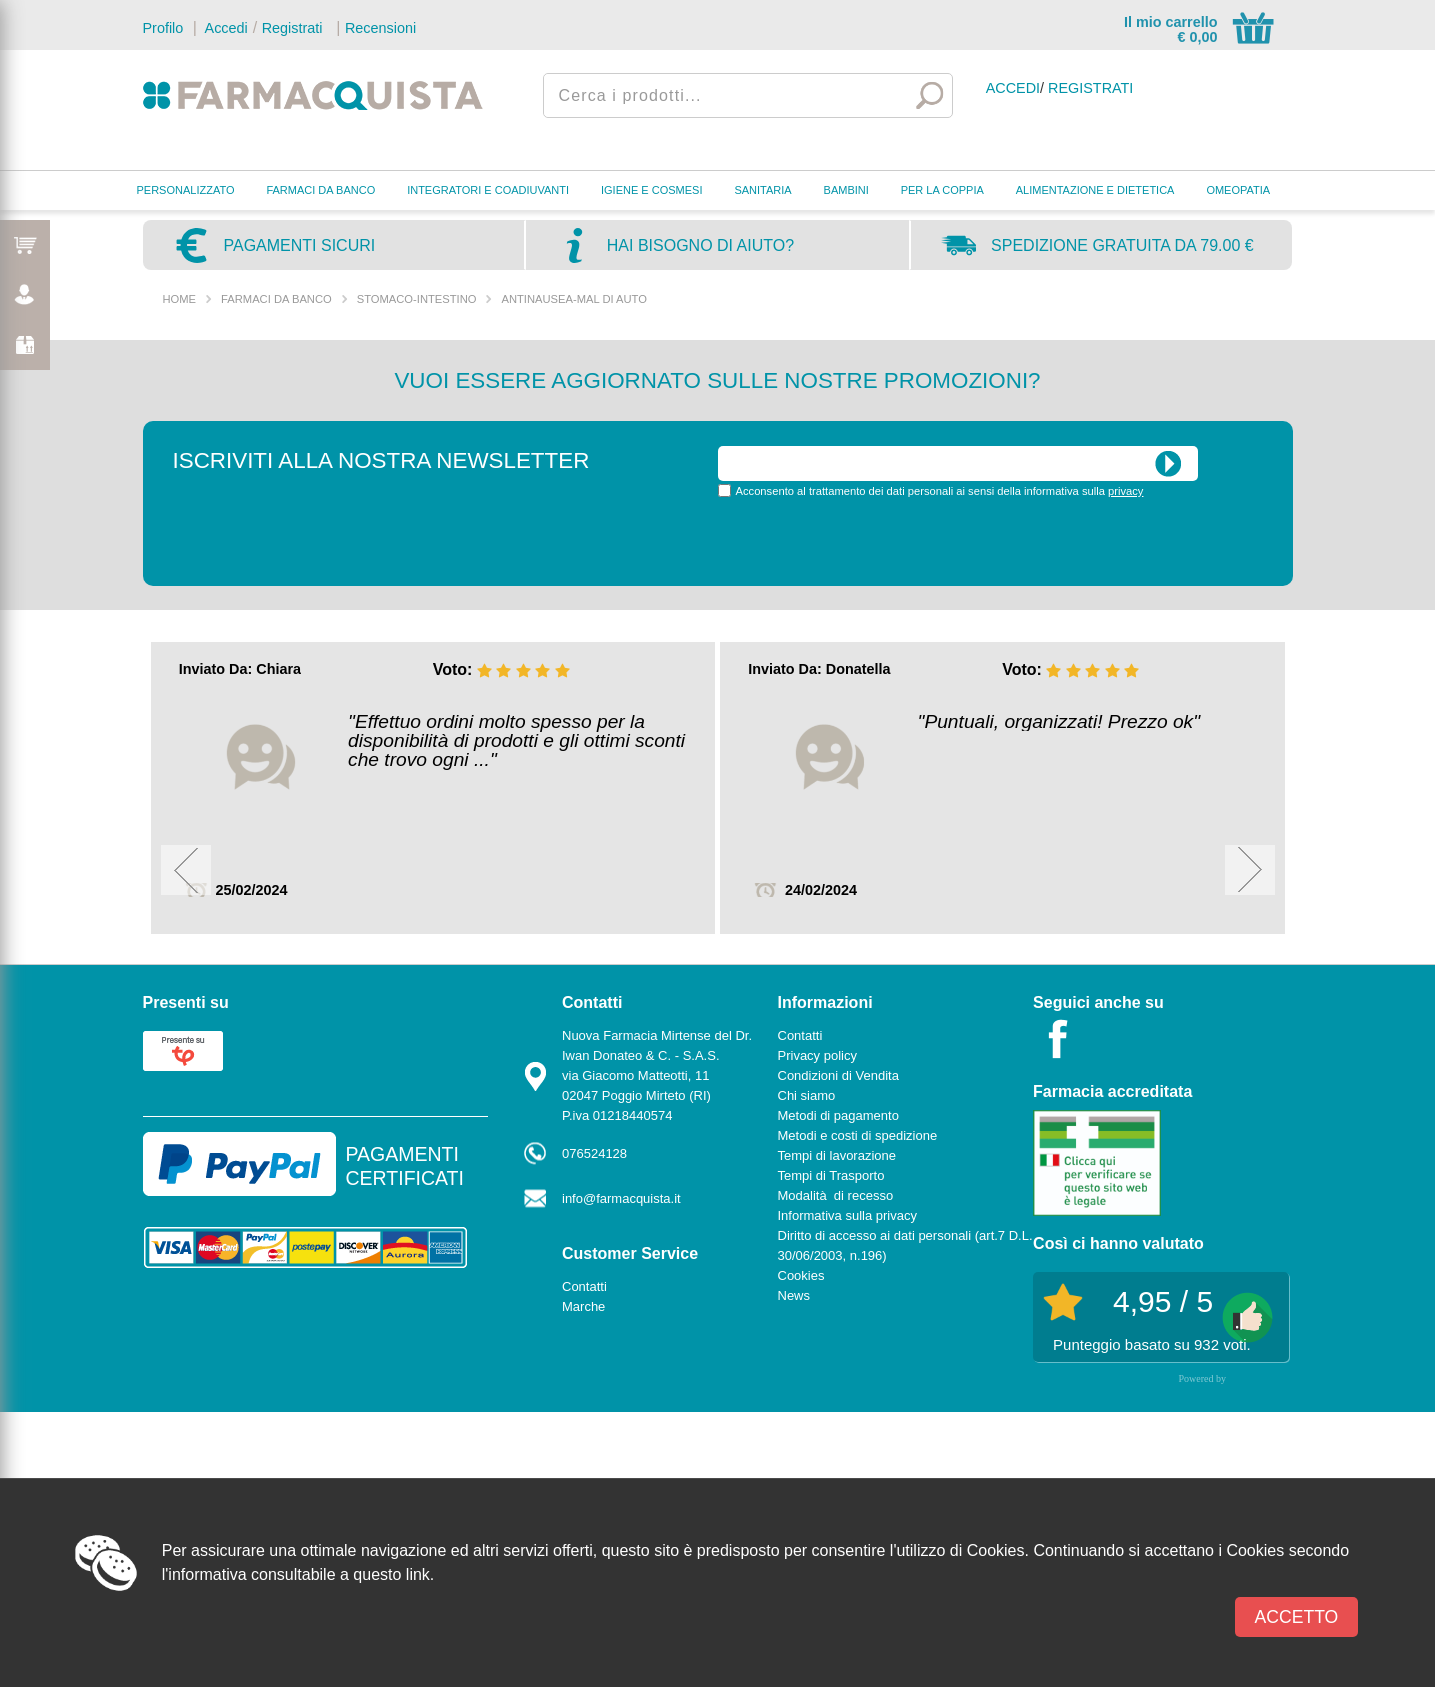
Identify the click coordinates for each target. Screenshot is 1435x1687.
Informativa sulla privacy (847, 1215)
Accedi (224, 28)
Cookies (801, 1275)
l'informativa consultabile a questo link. (298, 1574)
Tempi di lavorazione (837, 1155)
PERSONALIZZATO (186, 190)
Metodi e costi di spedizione (858, 1135)
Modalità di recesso (836, 1195)
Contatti (584, 1286)
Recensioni (380, 28)
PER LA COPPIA (942, 190)
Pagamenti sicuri (300, 245)
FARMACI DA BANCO (320, 190)
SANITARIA (762, 190)
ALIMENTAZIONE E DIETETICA (1095, 190)
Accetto (1297, 1617)
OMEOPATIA (1238, 190)
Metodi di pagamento (838, 1115)
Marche (583, 1306)
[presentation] (870, 540)
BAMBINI (846, 190)
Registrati (292, 28)
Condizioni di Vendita (838, 1075)
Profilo (163, 28)
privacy (1125, 491)
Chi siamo (807, 1095)
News (794, 1295)
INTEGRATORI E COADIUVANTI (488, 190)
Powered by (1203, 1378)
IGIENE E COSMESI (651, 190)
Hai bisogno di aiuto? (700, 245)
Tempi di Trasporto (831, 1175)
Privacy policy (817, 1055)
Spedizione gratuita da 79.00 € (1122, 245)
